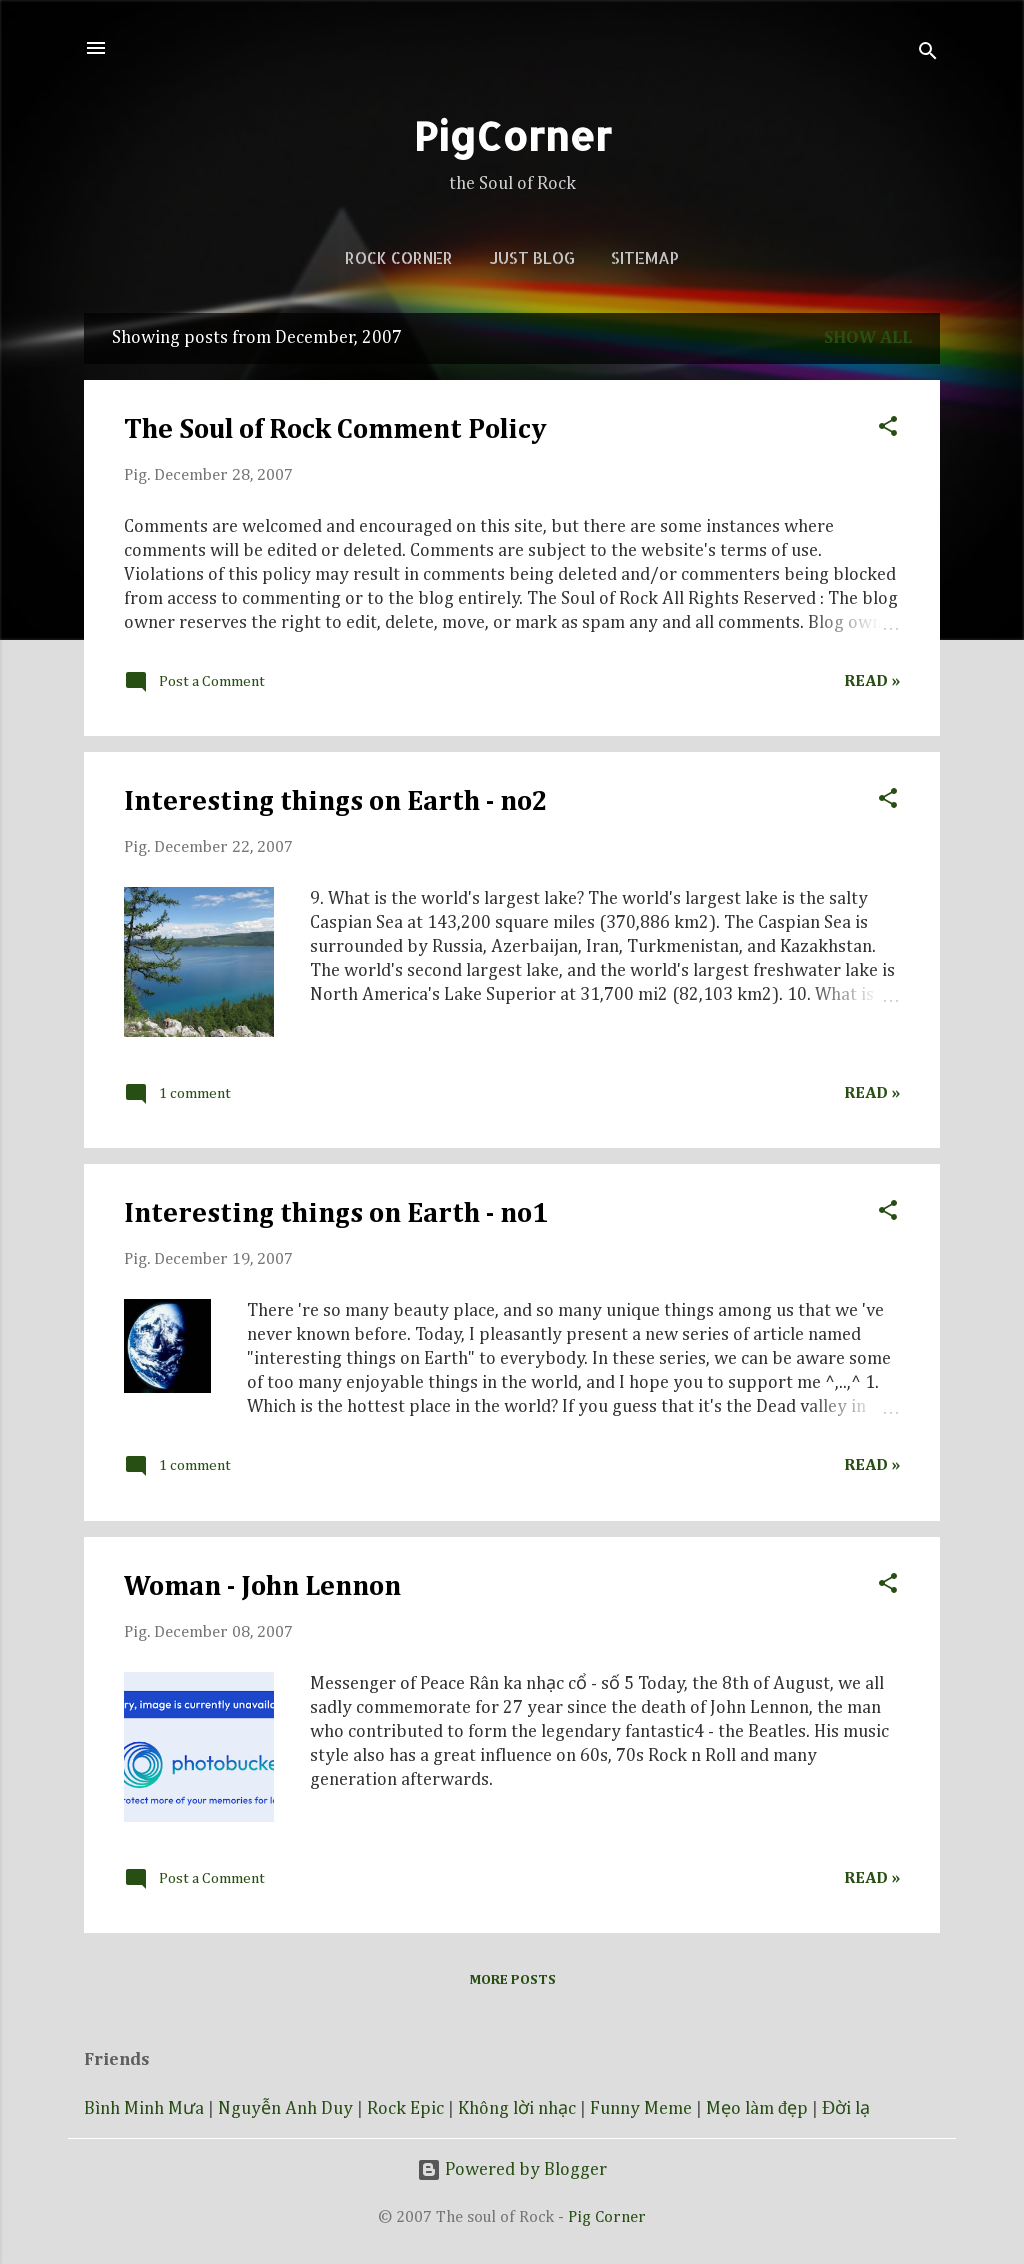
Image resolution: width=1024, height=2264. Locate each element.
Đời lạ (846, 2109)
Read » (872, 681)
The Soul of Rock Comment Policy (335, 430)
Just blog (532, 257)
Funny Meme (641, 2109)
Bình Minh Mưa (144, 2109)
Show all (868, 338)
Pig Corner (607, 2217)
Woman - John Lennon (262, 1587)
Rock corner (399, 257)
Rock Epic (405, 2109)
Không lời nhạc (517, 2109)
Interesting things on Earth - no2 (336, 802)
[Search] (928, 54)
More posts (512, 1980)
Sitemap (645, 257)
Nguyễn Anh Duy (285, 2109)
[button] (888, 424)
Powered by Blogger (512, 2170)
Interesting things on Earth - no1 (336, 1214)
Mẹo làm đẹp (757, 2109)
